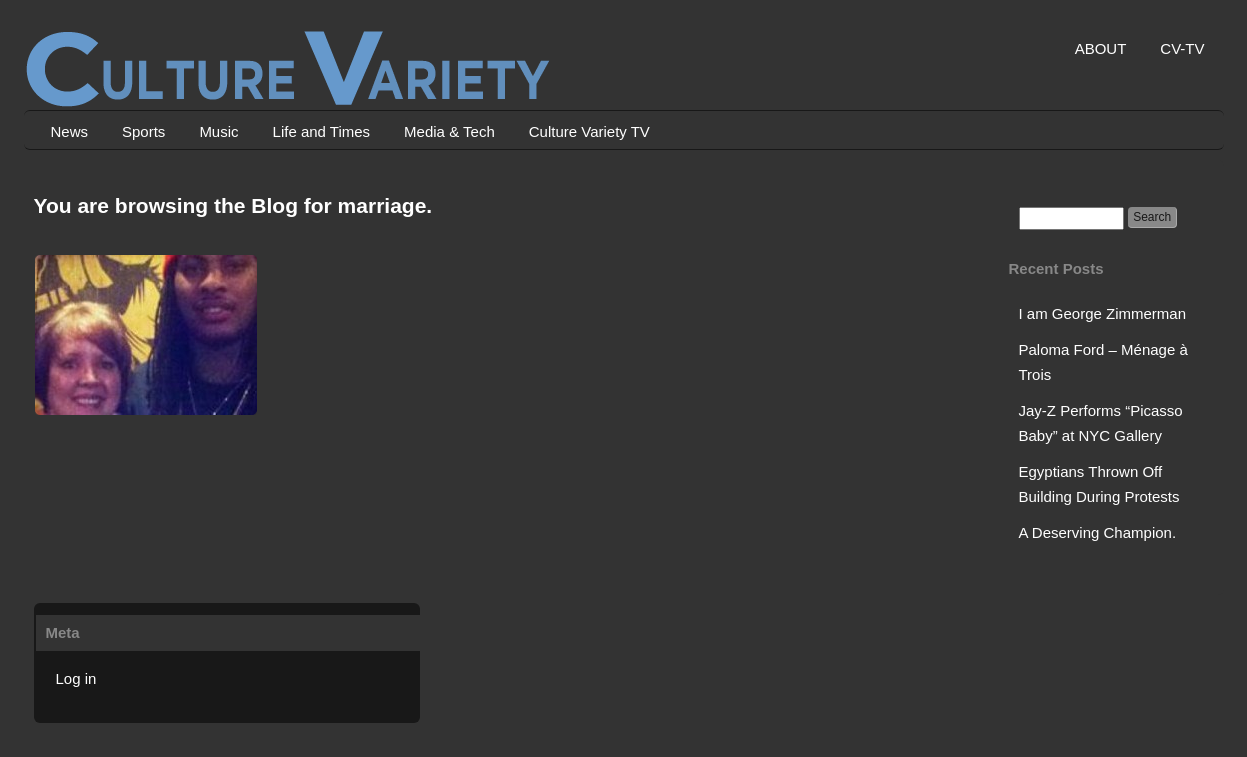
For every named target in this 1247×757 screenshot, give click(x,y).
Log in (76, 678)
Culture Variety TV (589, 131)
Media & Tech (449, 131)
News (70, 131)
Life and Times (322, 131)
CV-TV (1182, 48)
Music (218, 131)
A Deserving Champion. (1098, 532)
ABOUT (1101, 48)
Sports (143, 131)
